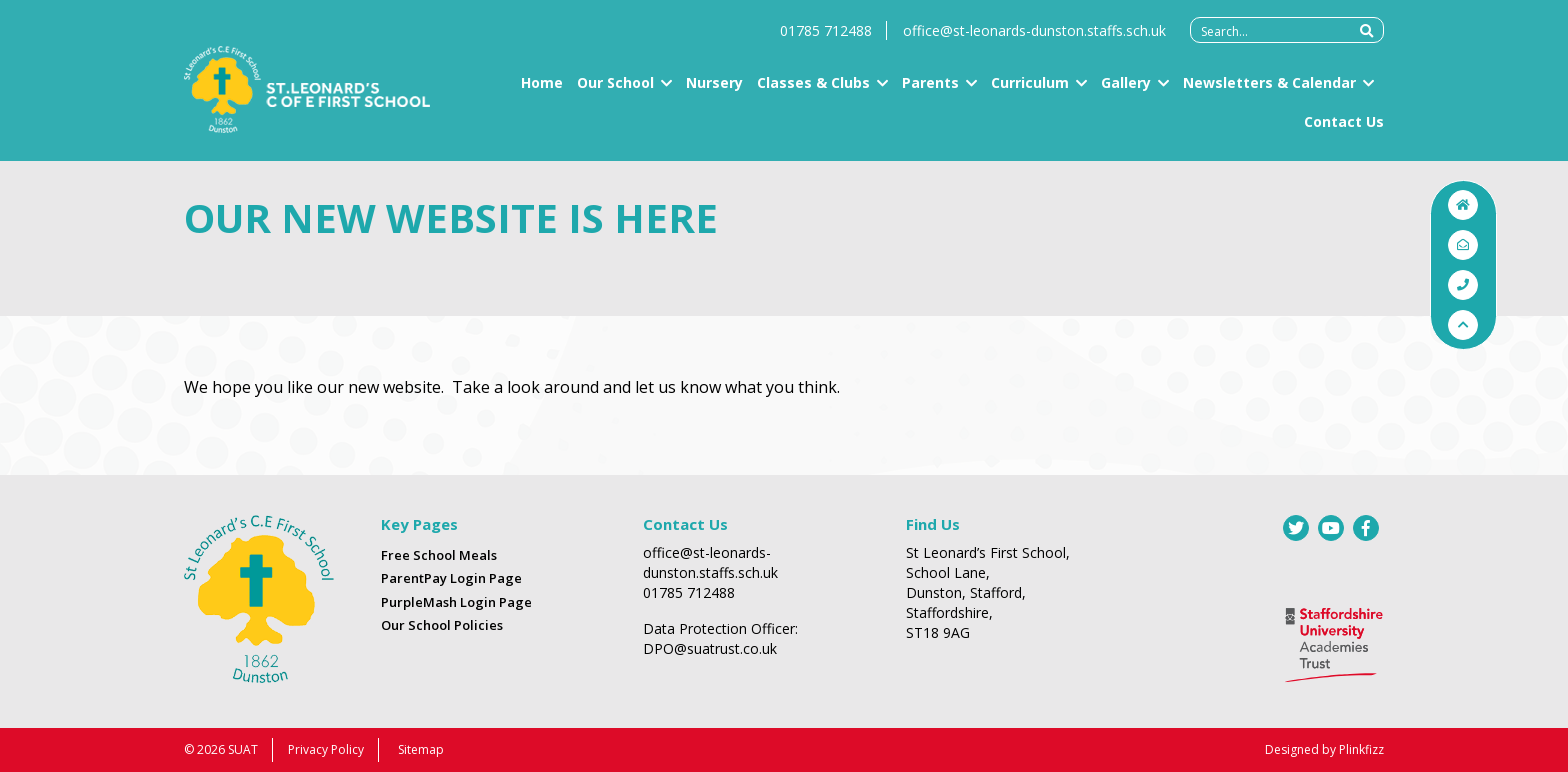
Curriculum (1030, 90)
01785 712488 (826, 38)
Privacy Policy (326, 749)
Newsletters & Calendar (1269, 90)
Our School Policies (442, 625)
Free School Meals (439, 555)
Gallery (1126, 90)
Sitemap (421, 749)
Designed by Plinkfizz (1324, 749)
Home (542, 90)
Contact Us (1344, 129)
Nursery (714, 90)
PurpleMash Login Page (456, 602)
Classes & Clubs (813, 90)
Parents (930, 90)
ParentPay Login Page (451, 578)
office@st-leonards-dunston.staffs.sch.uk (1034, 38)
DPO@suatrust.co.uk (710, 648)
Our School (615, 90)
